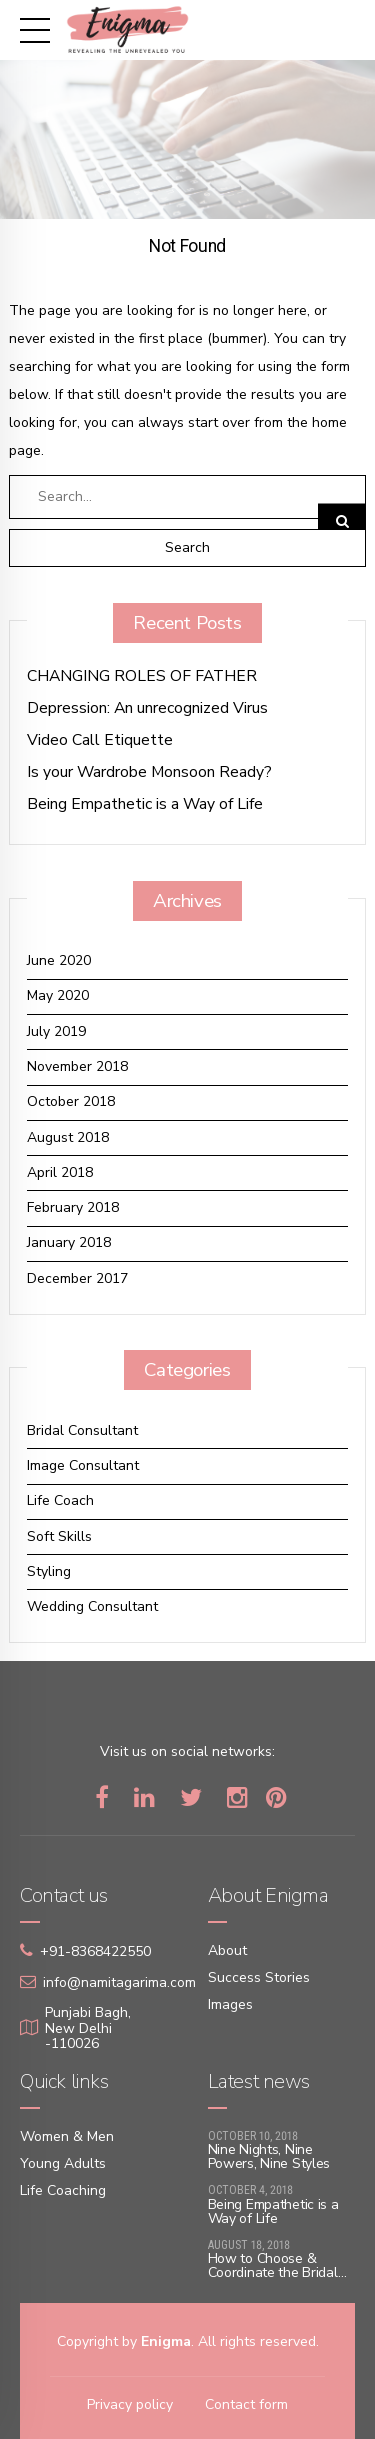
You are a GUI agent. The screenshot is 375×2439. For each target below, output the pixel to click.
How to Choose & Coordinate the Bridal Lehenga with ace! (273, 2272)
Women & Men (67, 2136)
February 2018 (73, 1207)
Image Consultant (83, 1465)
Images (230, 2004)
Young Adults (63, 2163)
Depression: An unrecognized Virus (147, 708)
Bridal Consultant (82, 1430)
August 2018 (68, 1137)
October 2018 (71, 1101)
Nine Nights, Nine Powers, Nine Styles (269, 2156)
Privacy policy (130, 2404)
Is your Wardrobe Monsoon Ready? (149, 772)
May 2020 (58, 995)
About (227, 1950)
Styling (49, 1571)
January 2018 (69, 1242)
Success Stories (259, 1977)
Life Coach (60, 1500)
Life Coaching (63, 2190)
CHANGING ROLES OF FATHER (142, 676)
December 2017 (77, 1278)
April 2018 (60, 1172)
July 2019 (56, 1031)
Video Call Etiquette (100, 740)
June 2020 (59, 960)
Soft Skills (59, 1536)
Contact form (246, 2404)
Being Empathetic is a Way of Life (145, 804)
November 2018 (77, 1066)
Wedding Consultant (92, 1606)
